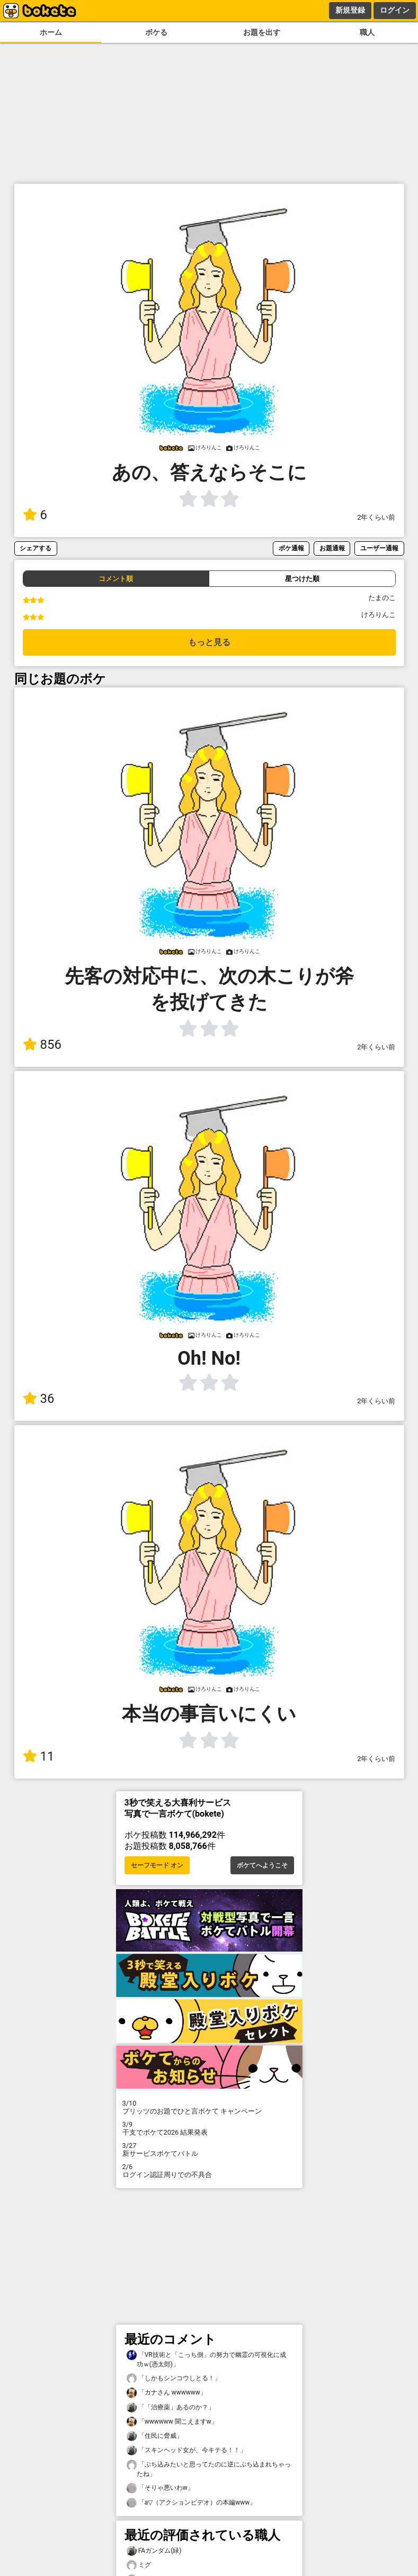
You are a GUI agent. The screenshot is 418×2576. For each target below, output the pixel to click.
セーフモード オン (157, 1865)
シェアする (35, 548)
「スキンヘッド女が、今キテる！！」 (186, 2450)
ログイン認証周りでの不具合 (209, 2171)
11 (39, 1756)
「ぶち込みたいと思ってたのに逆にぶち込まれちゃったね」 (209, 2469)
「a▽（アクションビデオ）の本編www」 (191, 2503)
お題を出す (261, 32)
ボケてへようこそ (262, 1865)
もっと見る (209, 642)
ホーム (51, 32)
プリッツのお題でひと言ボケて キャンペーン (209, 2107)
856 (42, 1044)
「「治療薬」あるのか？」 (171, 2407)
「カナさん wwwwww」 (167, 2393)
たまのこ (382, 598)
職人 (367, 32)
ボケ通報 (291, 548)
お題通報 (332, 548)
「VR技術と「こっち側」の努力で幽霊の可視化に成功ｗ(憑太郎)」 (206, 2359)
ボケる (156, 32)
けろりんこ (378, 615)
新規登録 (350, 10)
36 (39, 1398)
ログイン (395, 10)
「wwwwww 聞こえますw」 (172, 2422)
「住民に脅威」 (155, 2436)
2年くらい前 (376, 517)
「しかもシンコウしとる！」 (174, 2378)
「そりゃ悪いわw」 (160, 2488)
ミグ (139, 2565)
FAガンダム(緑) (154, 2551)
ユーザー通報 (379, 548)
